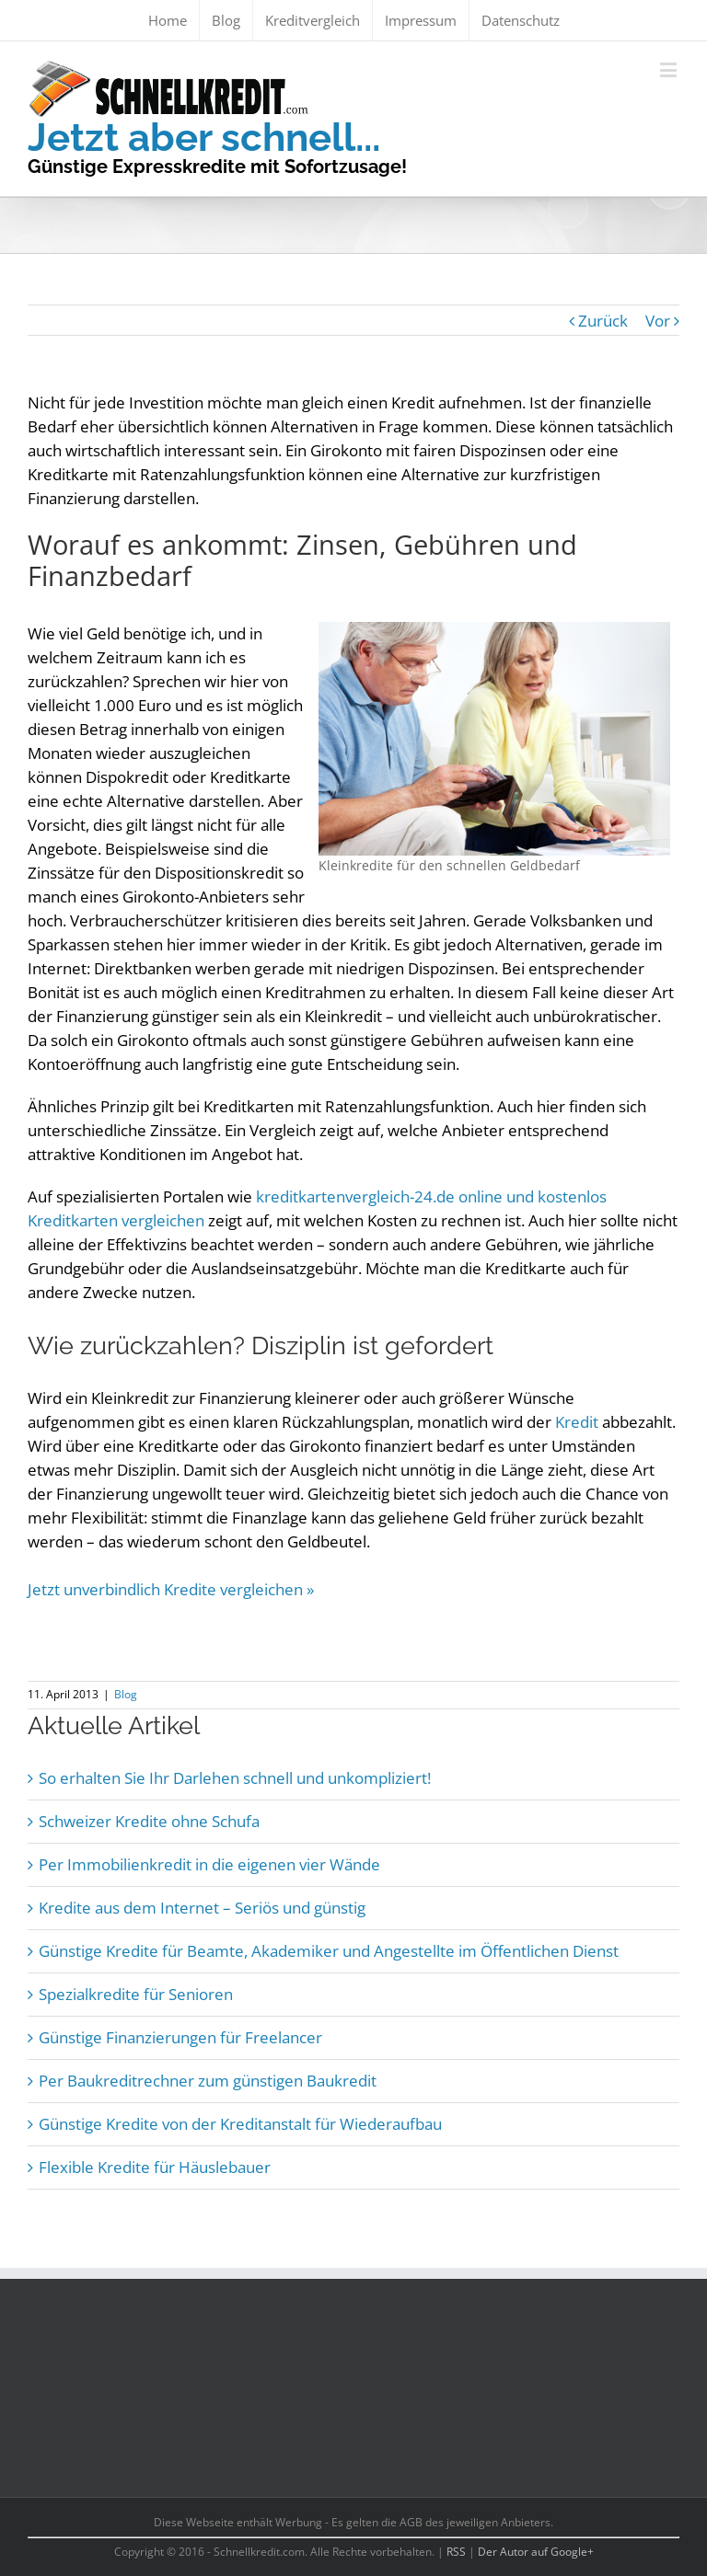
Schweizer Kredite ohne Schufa (149, 1821)
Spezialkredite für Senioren (136, 1994)
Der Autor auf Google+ (536, 2551)
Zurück (603, 320)
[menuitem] (167, 20)
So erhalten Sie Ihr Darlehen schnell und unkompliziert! (235, 1777)
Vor (657, 320)
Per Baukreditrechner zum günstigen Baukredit (208, 2080)
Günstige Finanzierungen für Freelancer (180, 2037)
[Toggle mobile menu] (669, 69)
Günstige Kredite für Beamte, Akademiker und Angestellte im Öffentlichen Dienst (329, 1950)
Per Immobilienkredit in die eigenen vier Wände (209, 1864)
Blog (125, 1694)
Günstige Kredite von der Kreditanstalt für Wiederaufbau (240, 2123)
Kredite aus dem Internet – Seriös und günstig (202, 1907)
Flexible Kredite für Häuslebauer (155, 2167)
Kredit (576, 1421)
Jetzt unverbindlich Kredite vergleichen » (171, 1589)
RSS (456, 2551)
